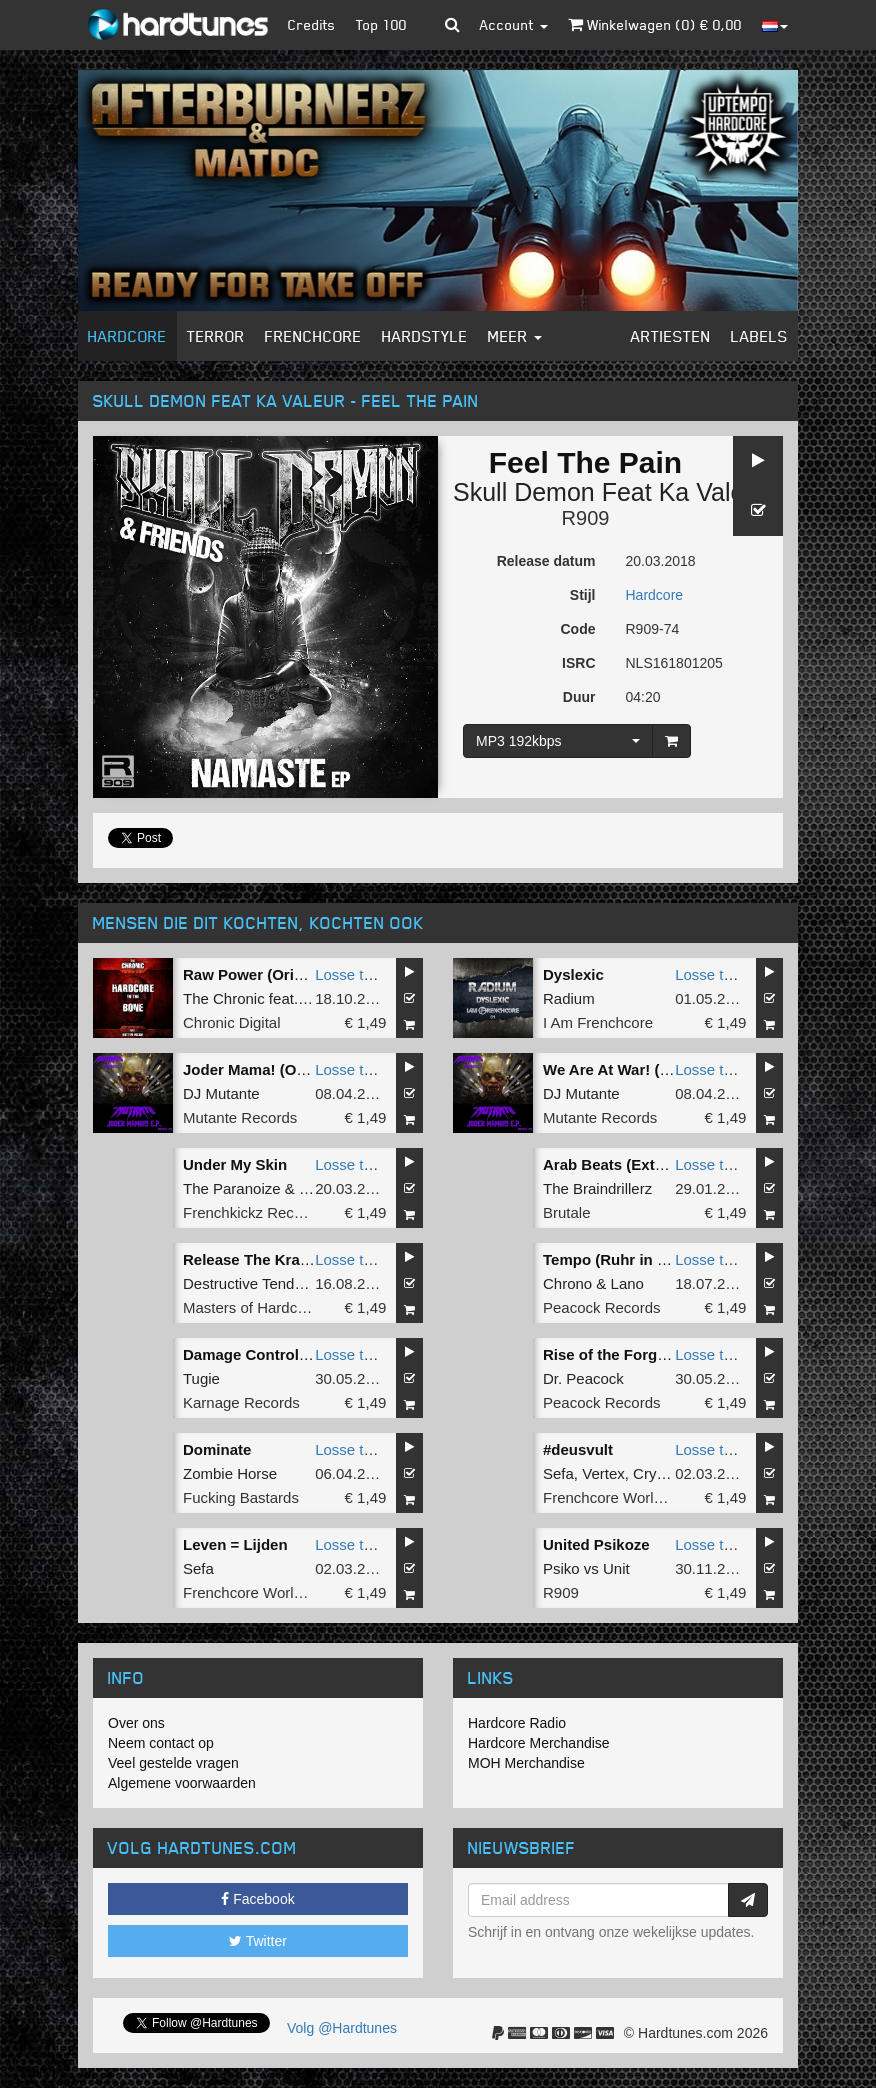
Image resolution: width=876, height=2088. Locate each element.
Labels (759, 336)
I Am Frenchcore (598, 1022)
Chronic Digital (232, 1022)
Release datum (546, 561)
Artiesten (671, 336)
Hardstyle (425, 336)
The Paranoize (232, 1188)
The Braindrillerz (597, 1188)
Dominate (217, 1449)
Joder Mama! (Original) (264, 1069)
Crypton (659, 1473)
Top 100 (381, 24)
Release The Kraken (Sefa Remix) (302, 1259)
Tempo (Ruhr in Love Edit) (636, 1259)
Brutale (567, 1212)
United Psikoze (596, 1544)
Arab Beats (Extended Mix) (638, 1164)
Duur (579, 697)
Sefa (558, 1473)
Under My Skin (235, 1164)
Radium (569, 998)
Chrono (567, 1283)
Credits (312, 24)
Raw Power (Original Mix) (273, 974)
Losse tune (351, 974)
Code (578, 629)
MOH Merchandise (526, 1763)
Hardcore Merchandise (539, 1743)
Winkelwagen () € (655, 24)
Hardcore (127, 336)
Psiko (561, 1568)
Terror (216, 336)
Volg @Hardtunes (342, 2028)
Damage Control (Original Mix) (291, 1354)
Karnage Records (241, 1402)
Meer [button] (515, 336)
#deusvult (578, 1449)
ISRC (578, 663)
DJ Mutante (221, 1093)
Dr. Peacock (583, 1378)
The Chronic (224, 998)
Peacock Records (602, 1307)
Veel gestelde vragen (173, 1763)
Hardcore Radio (517, 1723)
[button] (452, 25)
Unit (616, 1568)
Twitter (258, 1941)
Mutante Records (240, 1117)
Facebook (257, 1899)
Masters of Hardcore (251, 1307)
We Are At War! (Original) (632, 1069)
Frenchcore (313, 336)
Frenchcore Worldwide (618, 1497)
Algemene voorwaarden (182, 1783)
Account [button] (514, 24)
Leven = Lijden (235, 1544)
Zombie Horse (230, 1473)
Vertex (603, 1473)
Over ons (136, 1723)
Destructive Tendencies (260, 1283)
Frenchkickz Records (253, 1212)
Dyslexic (573, 974)
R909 (586, 518)
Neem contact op (161, 1743)
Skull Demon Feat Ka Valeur (610, 492)
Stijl (583, 595)
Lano (627, 1283)
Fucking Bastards (241, 1497)
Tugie (201, 1378)
